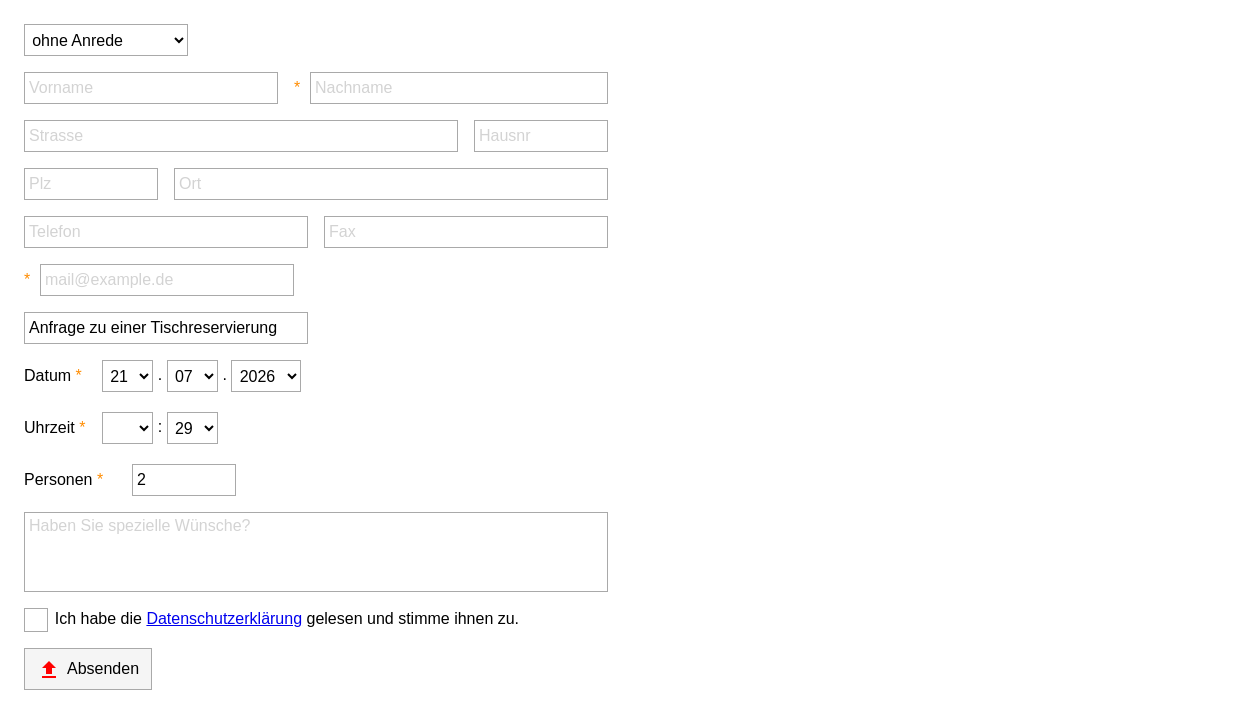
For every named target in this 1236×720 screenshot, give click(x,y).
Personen (58, 479)
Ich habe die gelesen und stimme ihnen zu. (287, 618)
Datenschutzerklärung (224, 618)
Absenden (88, 670)
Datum (47, 375)
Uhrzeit (49, 427)
